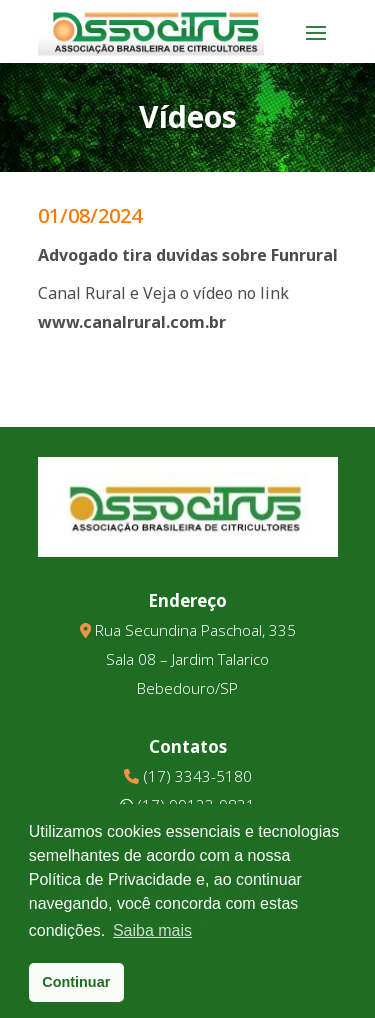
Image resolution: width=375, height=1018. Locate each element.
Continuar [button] (76, 982)
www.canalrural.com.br (132, 322)
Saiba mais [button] (152, 930)
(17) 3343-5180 (197, 776)
